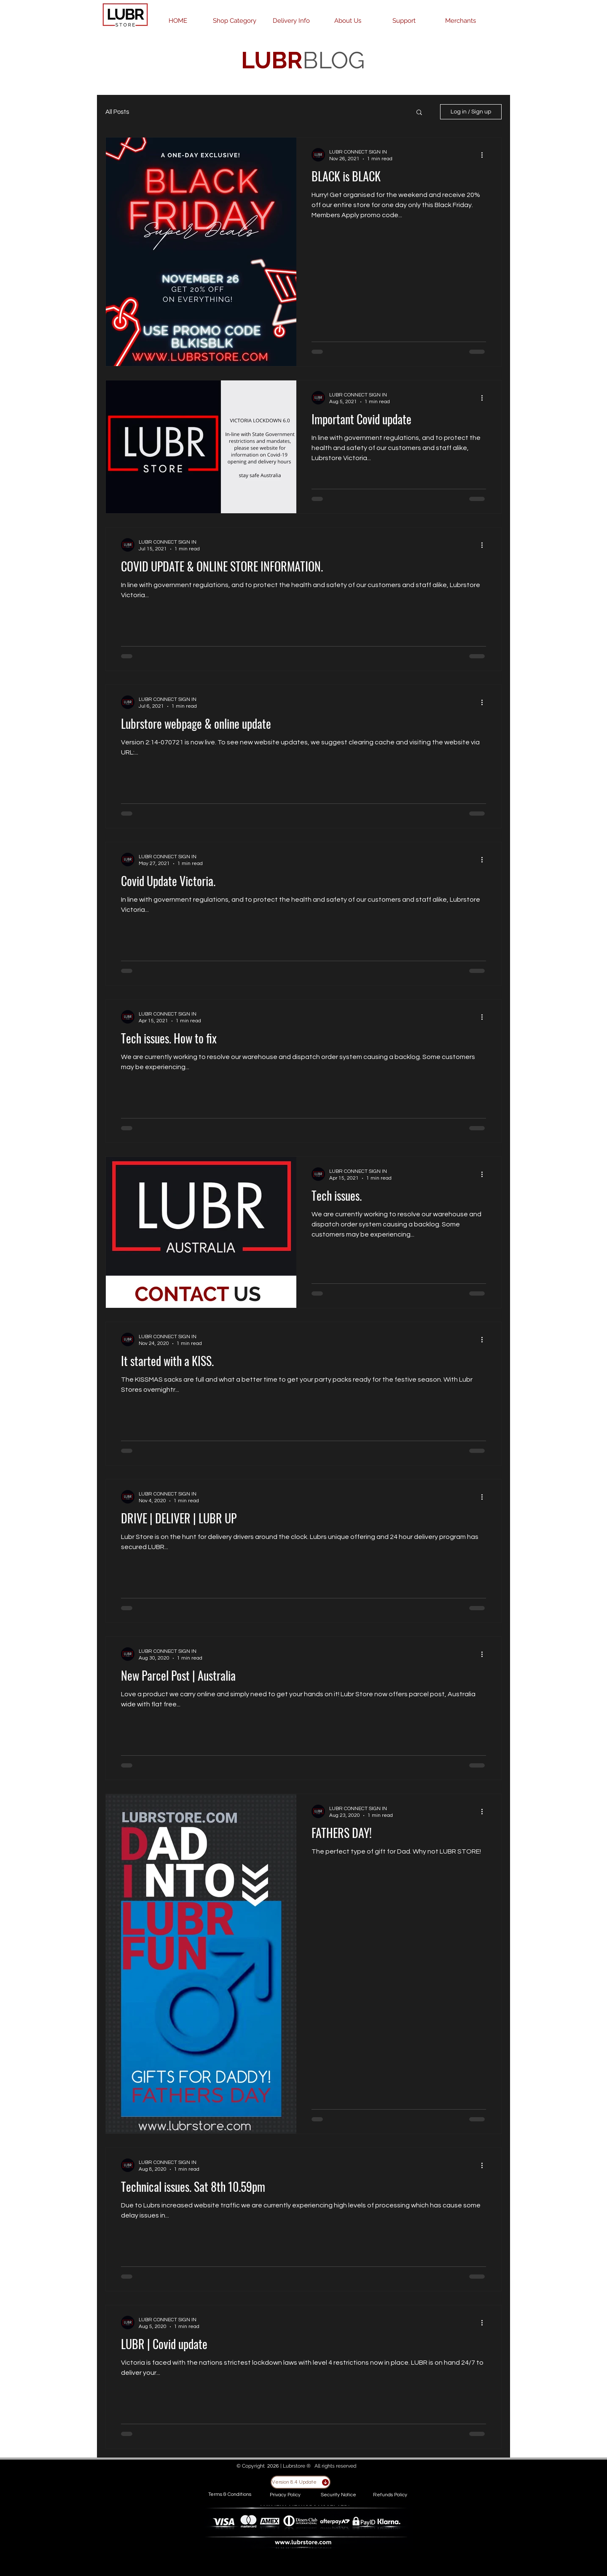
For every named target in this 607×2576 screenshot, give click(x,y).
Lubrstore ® (297, 2466)
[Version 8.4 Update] (300, 2482)
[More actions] (485, 155)
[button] (419, 112)
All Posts (117, 112)
